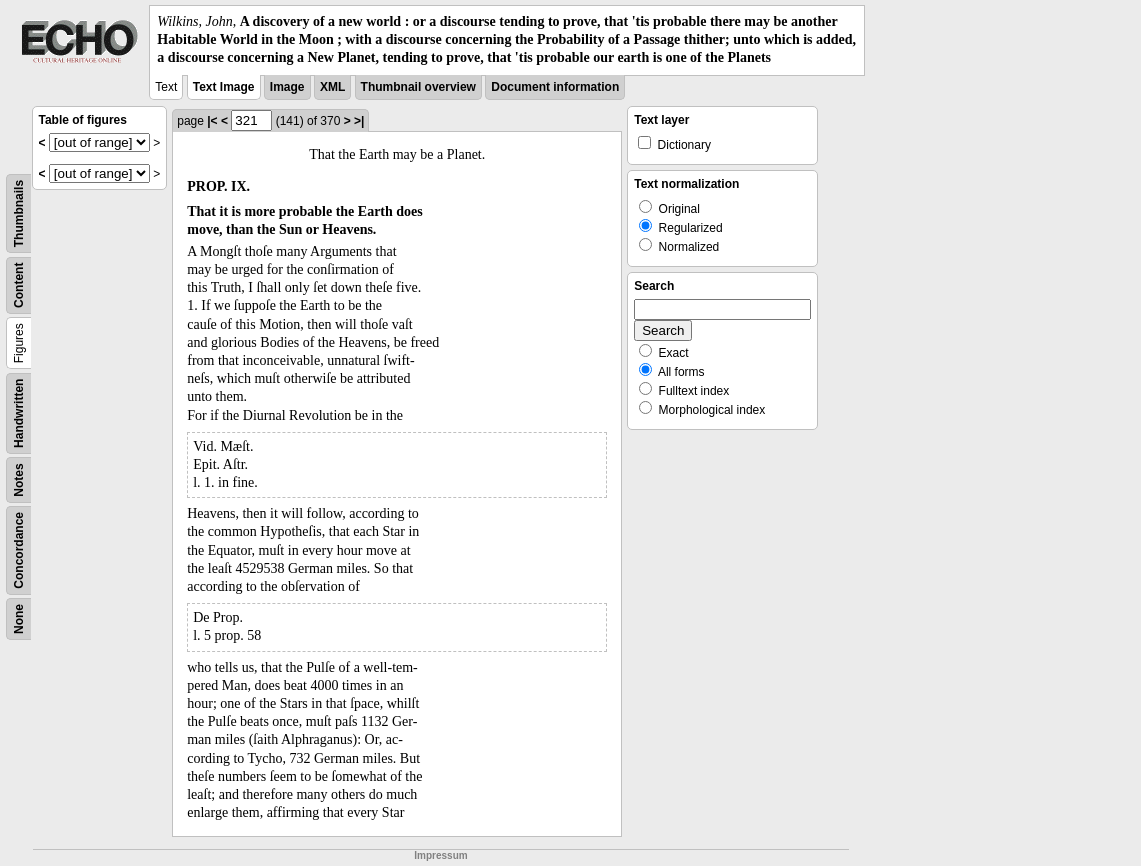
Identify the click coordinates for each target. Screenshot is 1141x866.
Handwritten (19, 412)
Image (287, 87)
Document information (555, 87)
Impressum (440, 855)
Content (19, 284)
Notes (19, 479)
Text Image (224, 87)
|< (212, 121)
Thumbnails (19, 212)
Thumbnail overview (418, 87)
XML (332, 87)
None (19, 619)
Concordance (19, 550)
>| (359, 121)
